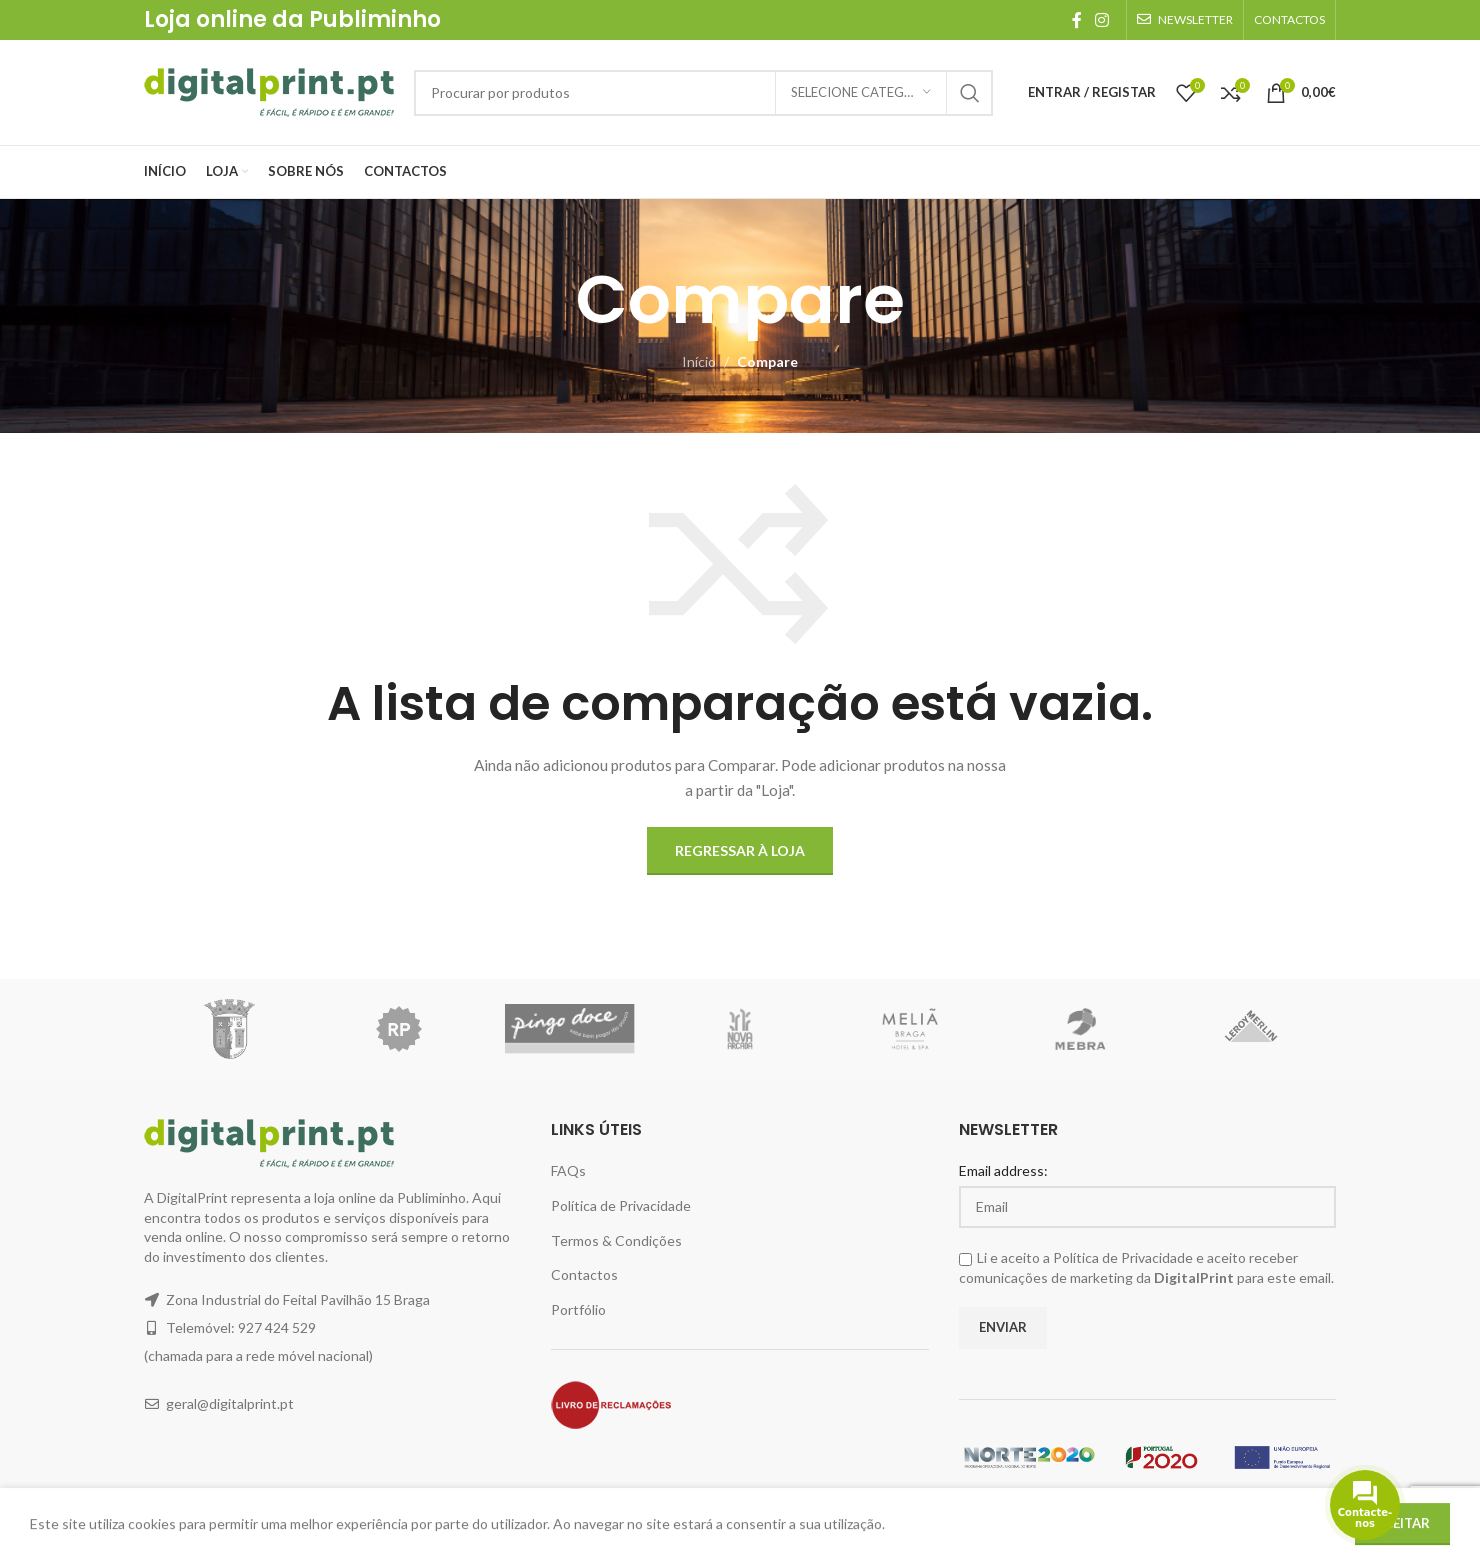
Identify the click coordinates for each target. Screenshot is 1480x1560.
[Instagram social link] (1102, 20)
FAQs (568, 1170)
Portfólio (578, 1309)
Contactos (584, 1274)
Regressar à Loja (740, 850)
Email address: (1003, 1170)
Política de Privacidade (621, 1205)
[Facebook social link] (1076, 20)
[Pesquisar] (703, 93)
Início (699, 361)
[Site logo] (269, 90)
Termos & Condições (616, 1240)
